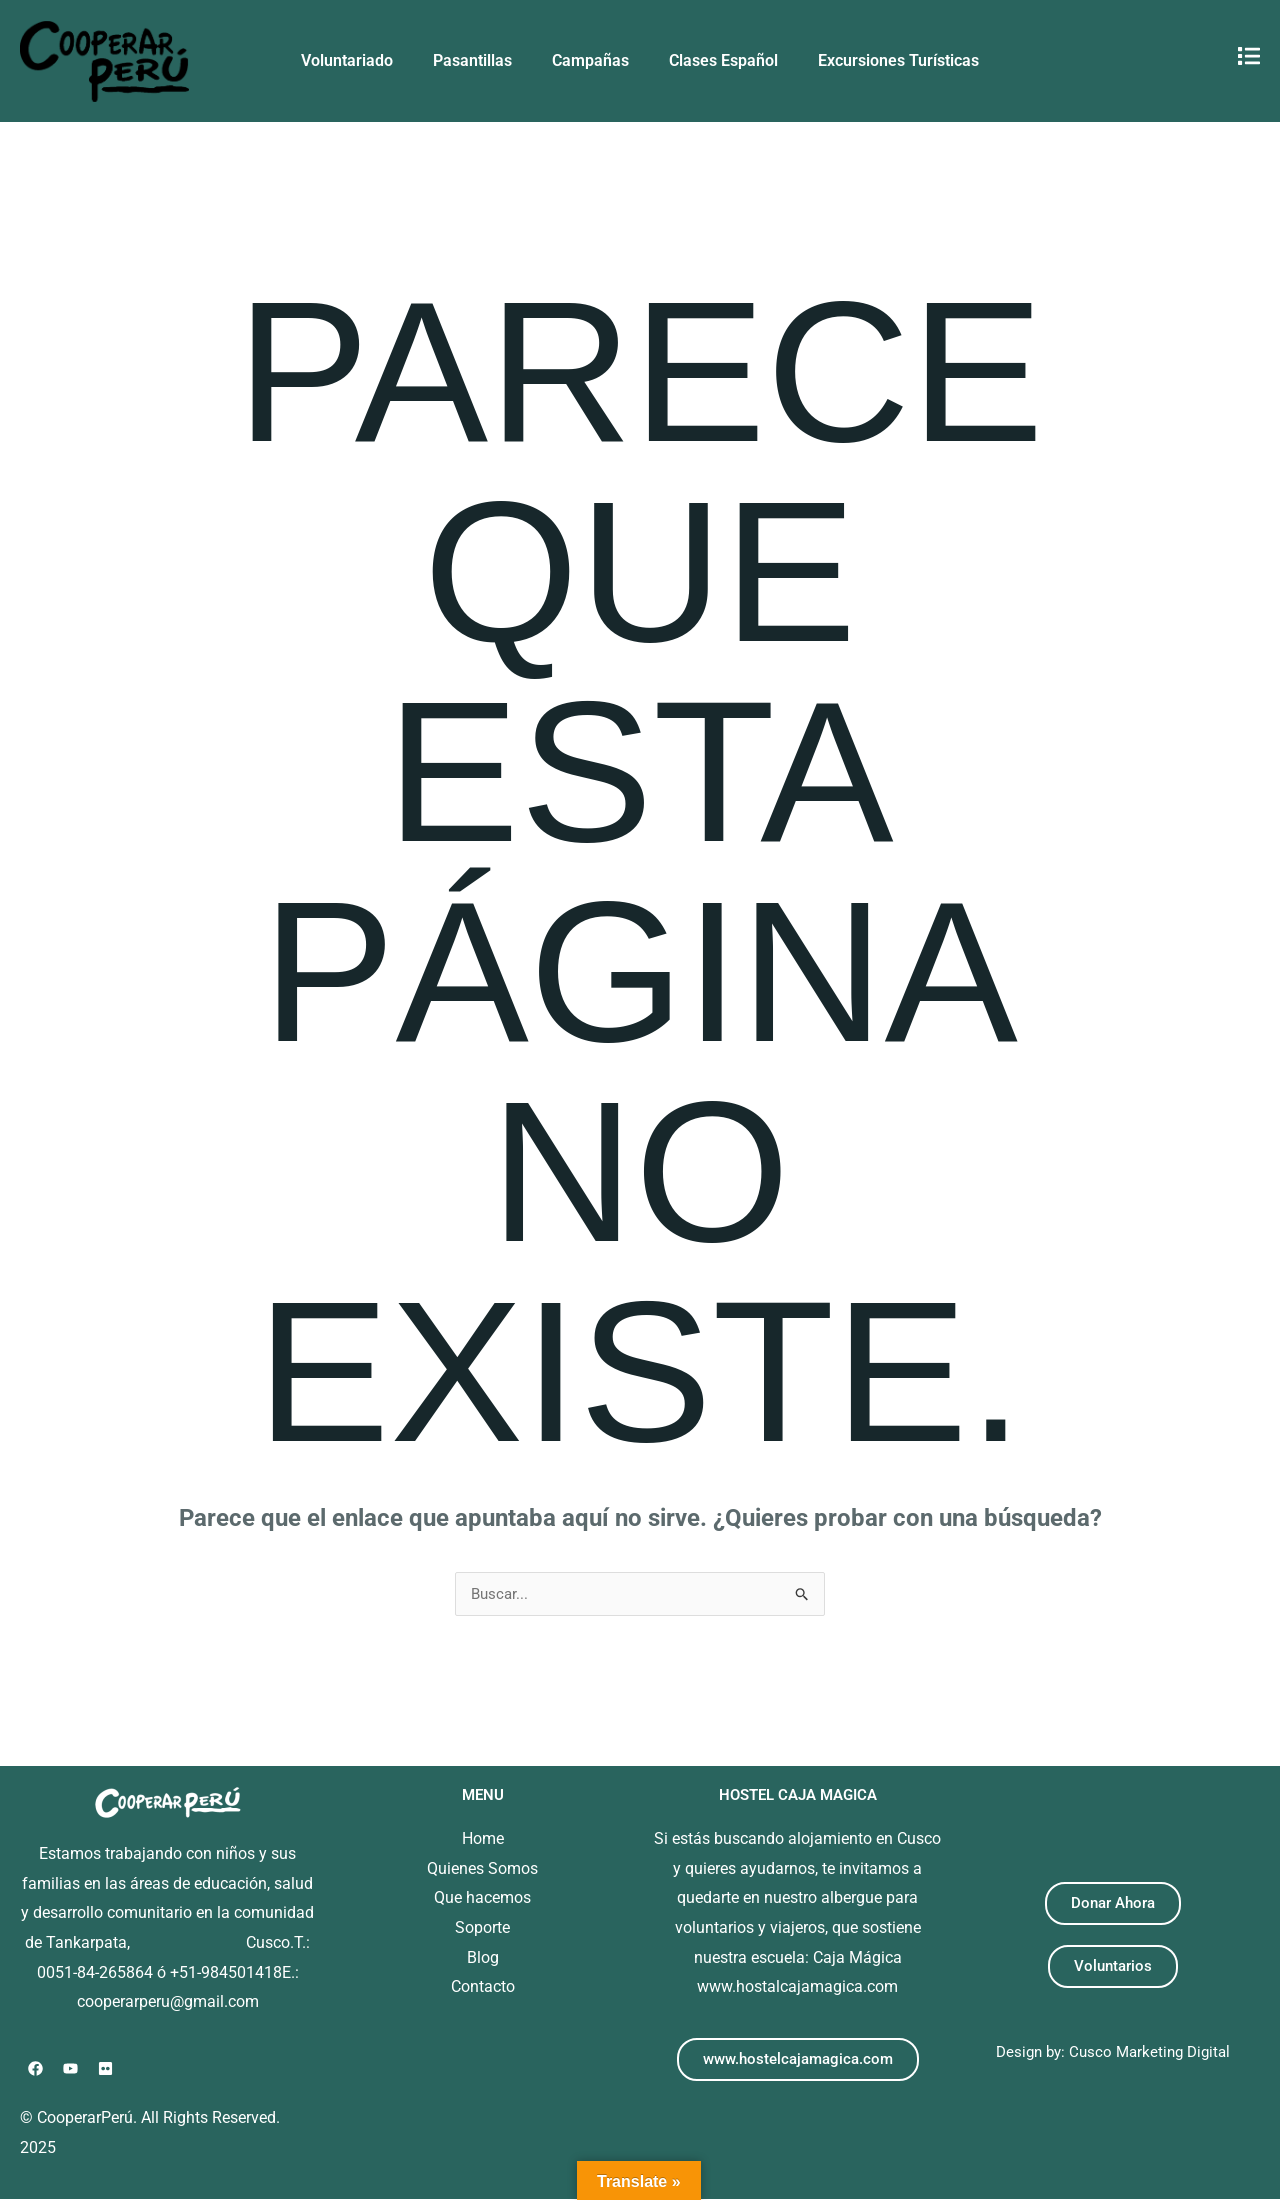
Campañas (590, 60)
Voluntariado (347, 60)
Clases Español (723, 60)
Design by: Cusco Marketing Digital (1112, 2052)
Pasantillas (472, 60)
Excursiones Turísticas (898, 60)
